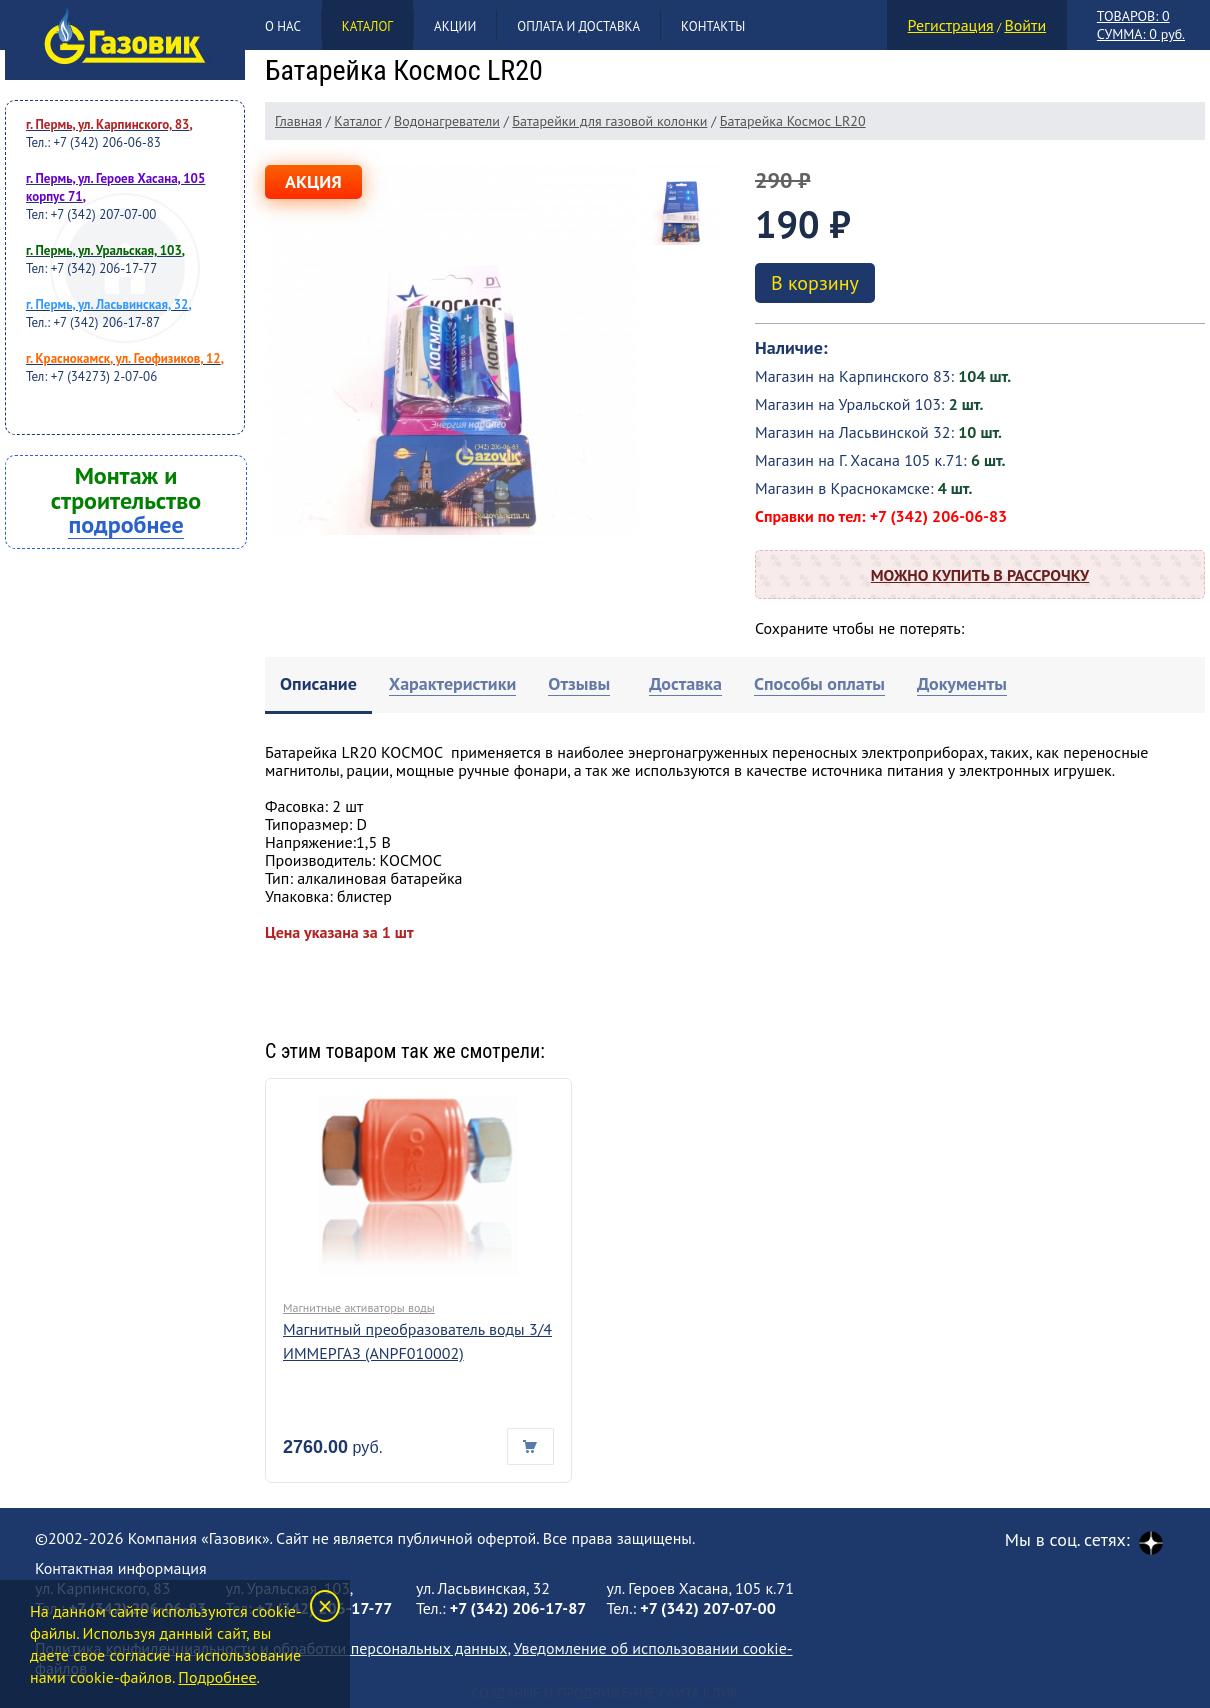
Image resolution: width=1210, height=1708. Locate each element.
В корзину (815, 283)
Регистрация (951, 25)
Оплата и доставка (578, 26)
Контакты (713, 26)
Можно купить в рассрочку (980, 575)
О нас (283, 26)
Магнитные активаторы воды (359, 1307)
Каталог (367, 26)
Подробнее (217, 1677)
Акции (455, 26)
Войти (1025, 25)
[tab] (318, 685)
